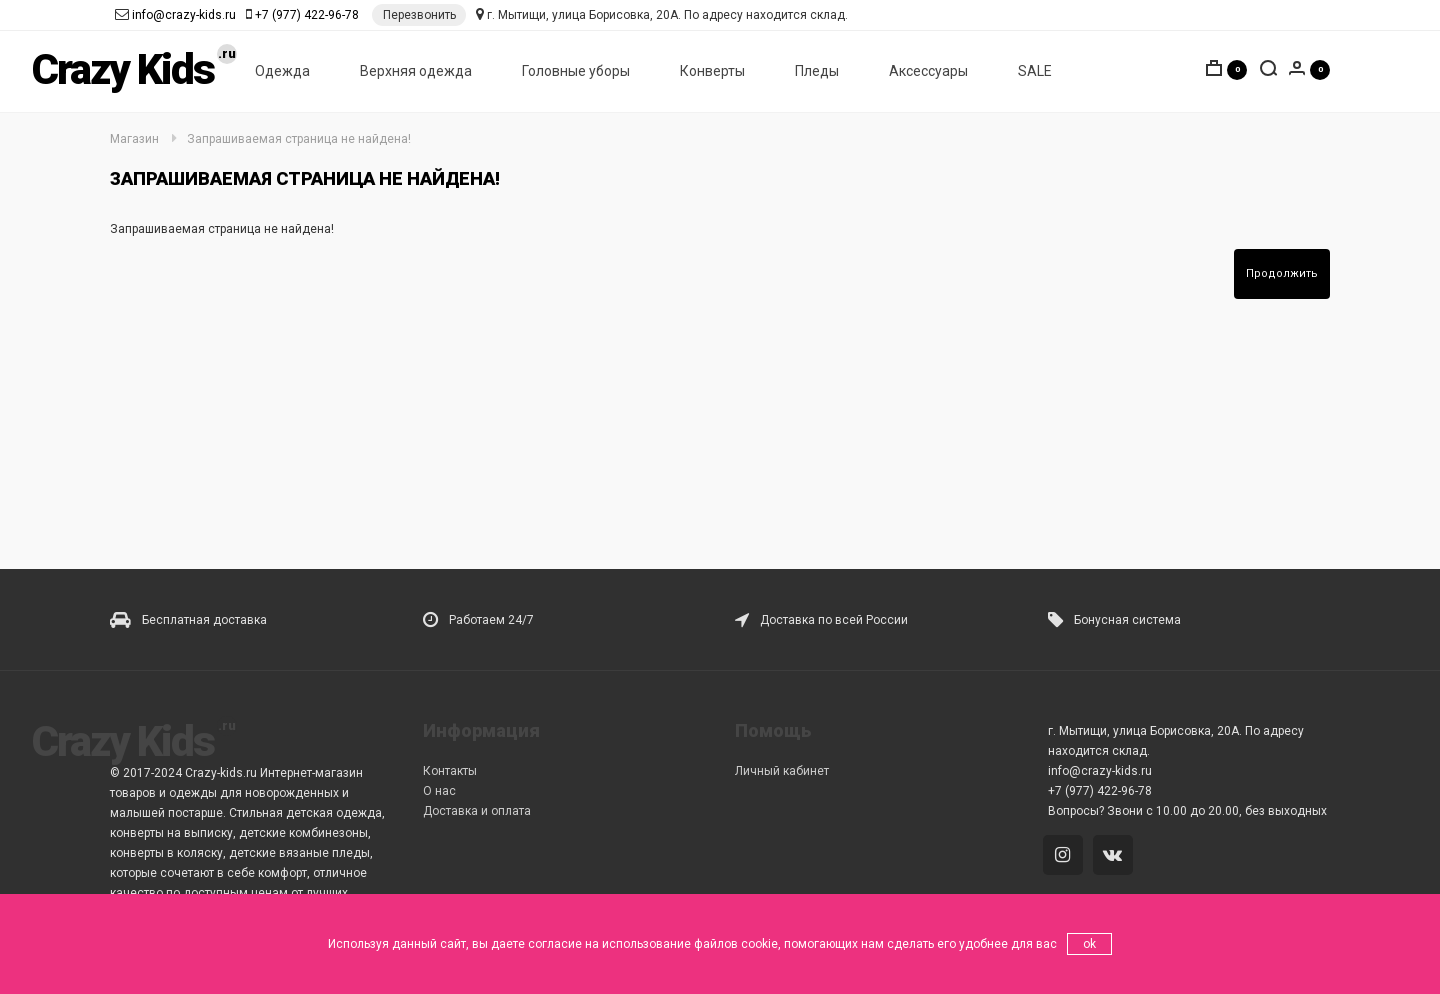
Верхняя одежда (416, 71)
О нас (439, 791)
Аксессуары (928, 71)
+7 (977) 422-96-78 (307, 15)
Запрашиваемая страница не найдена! (299, 139)
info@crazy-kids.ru (184, 15)
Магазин (134, 139)
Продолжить (1282, 273)
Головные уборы (576, 71)
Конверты (712, 71)
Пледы (817, 71)
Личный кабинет (782, 771)
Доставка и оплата (477, 811)
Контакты (450, 771)
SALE (1035, 71)
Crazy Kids (123, 69)
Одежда (282, 71)
